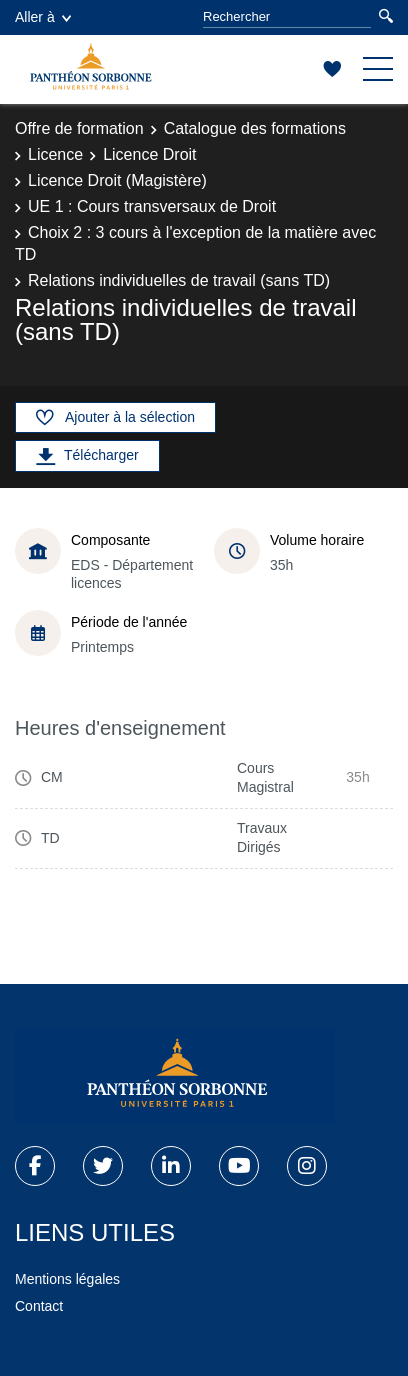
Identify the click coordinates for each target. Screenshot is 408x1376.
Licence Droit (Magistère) (117, 180)
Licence (55, 154)
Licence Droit (149, 154)
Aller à (43, 17)
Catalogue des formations (255, 128)
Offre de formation (79, 128)
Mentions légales (67, 1279)
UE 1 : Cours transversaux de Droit (152, 206)
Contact (39, 1306)
